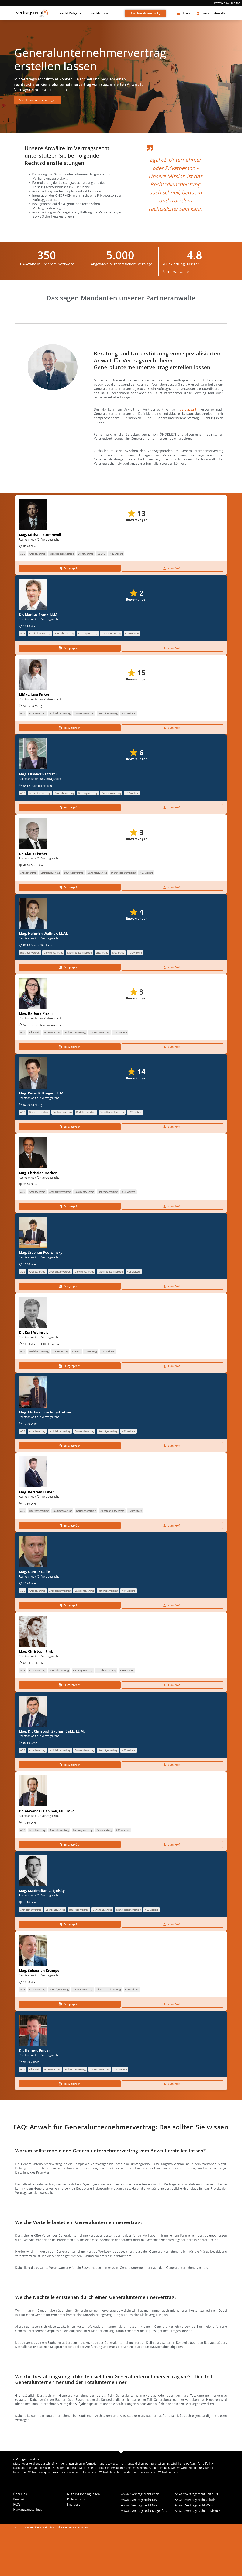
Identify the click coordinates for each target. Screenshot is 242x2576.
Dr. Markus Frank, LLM (38, 614)
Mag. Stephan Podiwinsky (40, 1252)
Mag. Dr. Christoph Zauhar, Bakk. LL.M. (52, 1731)
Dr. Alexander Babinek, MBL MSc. (47, 1811)
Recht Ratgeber (71, 13)
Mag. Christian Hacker (38, 1173)
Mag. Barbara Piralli (36, 1013)
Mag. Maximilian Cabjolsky (42, 1890)
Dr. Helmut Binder (34, 2050)
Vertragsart (188, 409)
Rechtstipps (99, 13)
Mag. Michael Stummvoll (40, 534)
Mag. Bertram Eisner (36, 1492)
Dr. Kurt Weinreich (35, 1332)
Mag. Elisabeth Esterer (38, 774)
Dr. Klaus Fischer (33, 854)
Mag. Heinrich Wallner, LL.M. (43, 933)
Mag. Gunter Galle (34, 1571)
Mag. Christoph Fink (36, 1651)
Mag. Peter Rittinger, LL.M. (41, 1093)
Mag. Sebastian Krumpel (39, 1970)
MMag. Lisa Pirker (34, 694)
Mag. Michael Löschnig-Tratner (45, 1412)
